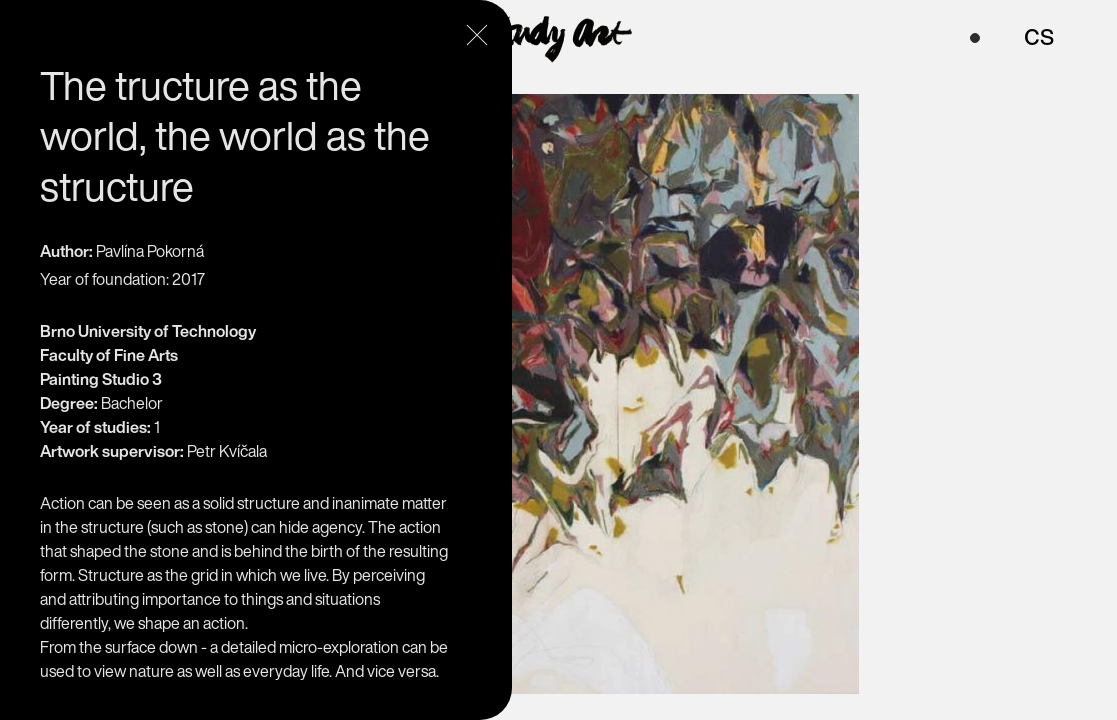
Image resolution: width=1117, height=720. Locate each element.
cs (1039, 34)
